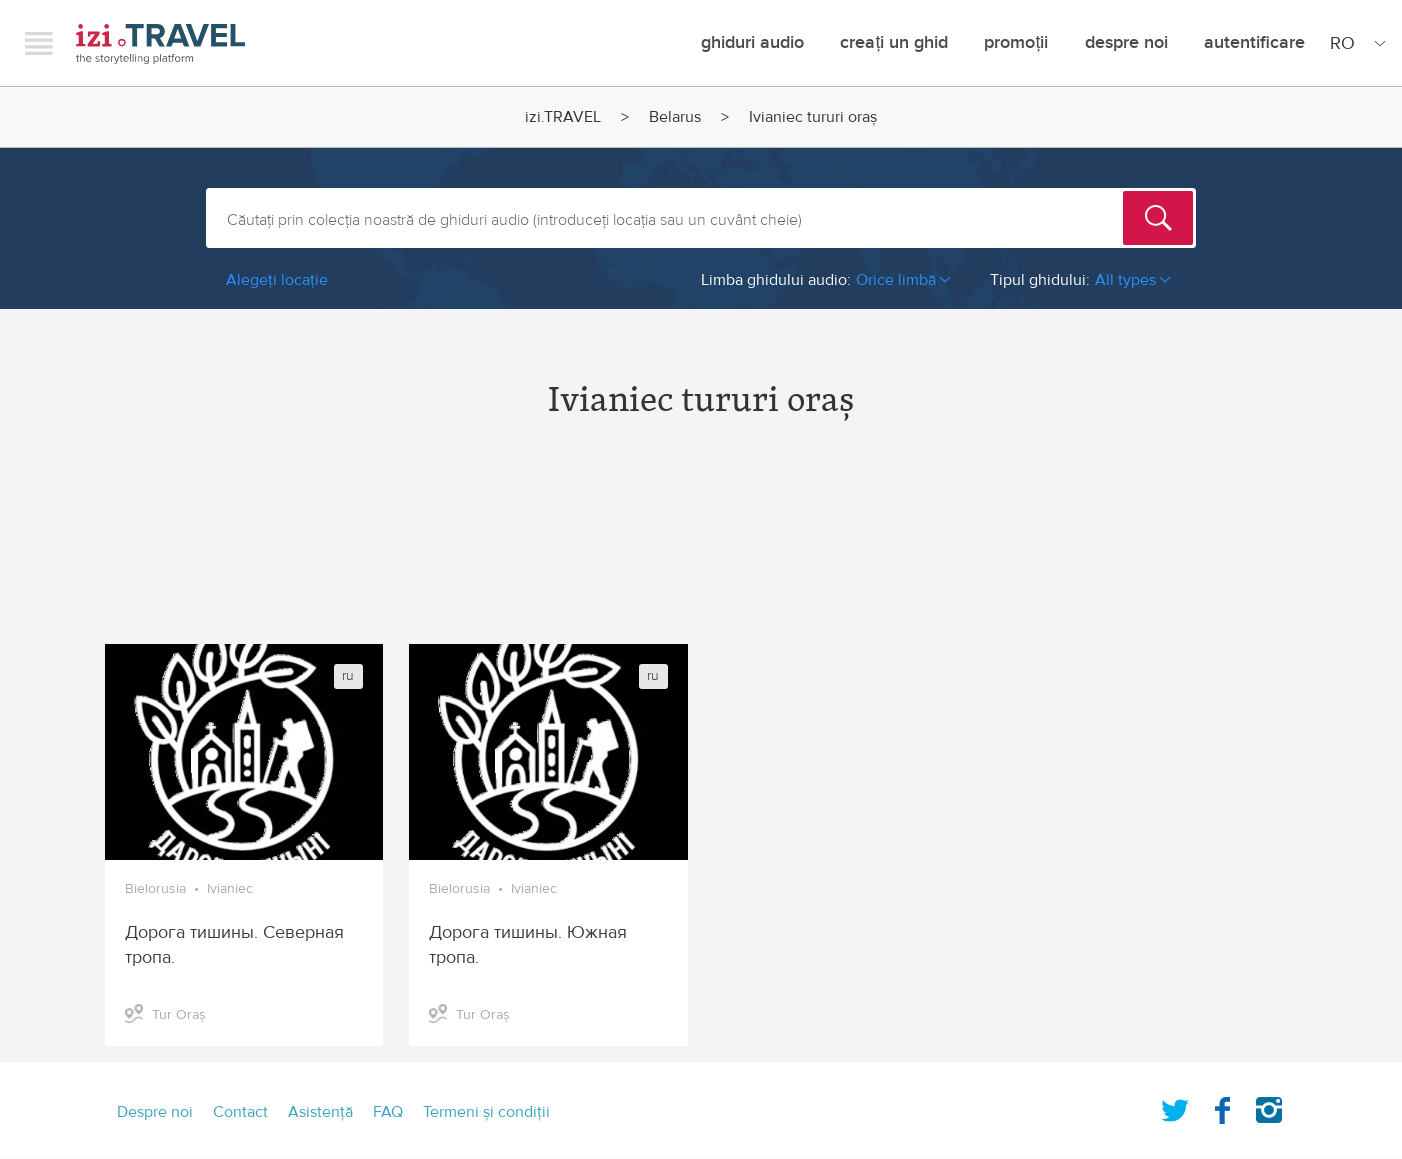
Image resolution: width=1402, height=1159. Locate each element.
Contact (240, 1112)
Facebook (1222, 1106)
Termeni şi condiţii (486, 1112)
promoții (1016, 42)
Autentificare (1254, 42)
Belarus (675, 117)
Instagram (1269, 1106)
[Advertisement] (701, 549)
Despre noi (1126, 42)
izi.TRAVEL (160, 43)
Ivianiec (230, 889)
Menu (39, 43)
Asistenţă (320, 1112)
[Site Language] (1354, 43)
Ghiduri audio (752, 42)
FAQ (388, 1112)
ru (348, 676)
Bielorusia (155, 889)
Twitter (1175, 1106)
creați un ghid (894, 42)
